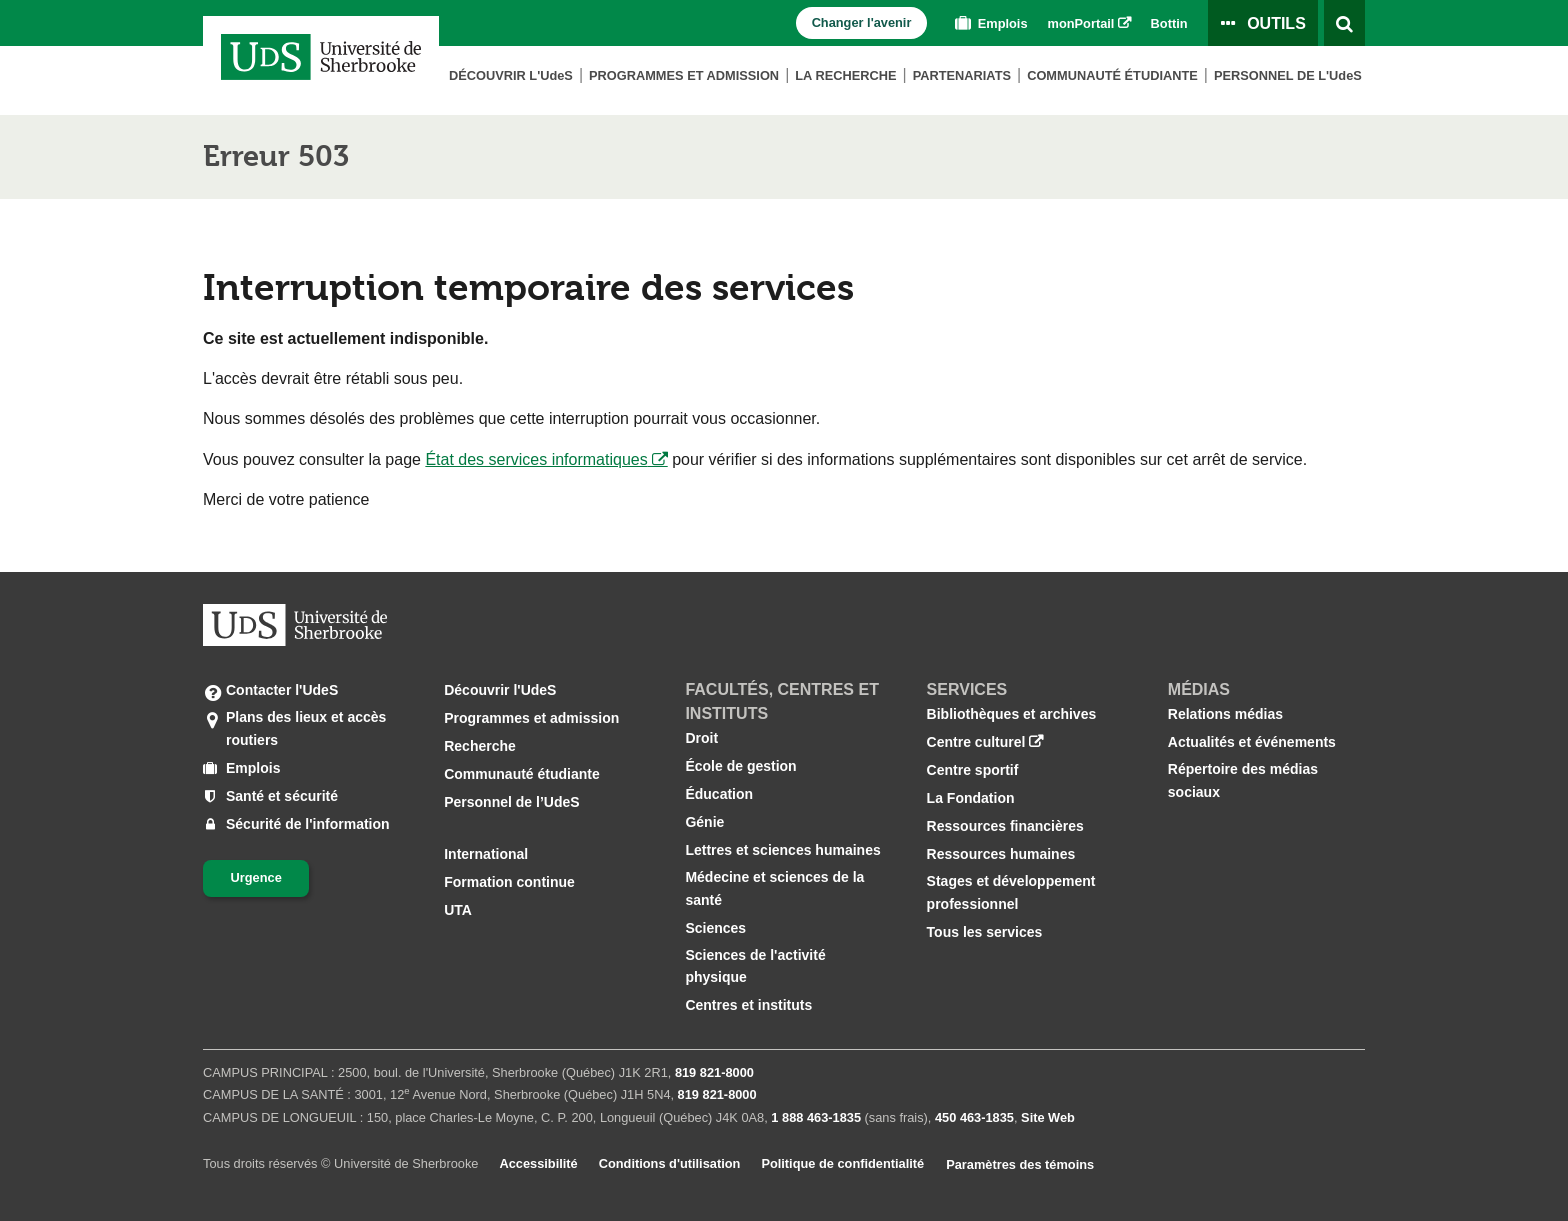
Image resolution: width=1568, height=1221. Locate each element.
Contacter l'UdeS (282, 690)
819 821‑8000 (714, 1072)
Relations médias (1225, 714)
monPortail (1081, 23)
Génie (704, 822)
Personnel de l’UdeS (511, 802)
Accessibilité (538, 1163)
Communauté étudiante (1112, 75)
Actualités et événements (1252, 742)
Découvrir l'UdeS (500, 690)
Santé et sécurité (282, 796)
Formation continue (509, 882)
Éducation (719, 794)
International (486, 854)
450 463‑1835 (974, 1117)
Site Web (1048, 1117)
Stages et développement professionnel (1011, 892)
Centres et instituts (748, 1005)
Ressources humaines (1001, 854)
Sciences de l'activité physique (755, 966)
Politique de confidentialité (842, 1163)
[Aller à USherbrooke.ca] (295, 625)
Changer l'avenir (862, 22)
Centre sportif (973, 770)
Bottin (1169, 23)
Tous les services (985, 932)
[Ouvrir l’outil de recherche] (1344, 23)
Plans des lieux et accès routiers (306, 726)
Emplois (989, 23)
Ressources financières (1005, 826)
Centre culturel (976, 742)
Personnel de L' (1288, 75)
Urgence (256, 877)
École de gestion (740, 766)
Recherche (480, 746)
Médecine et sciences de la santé (774, 888)
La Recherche (845, 75)
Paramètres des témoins (1020, 1164)
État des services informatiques (536, 459)
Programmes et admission (684, 75)
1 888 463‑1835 (816, 1117)
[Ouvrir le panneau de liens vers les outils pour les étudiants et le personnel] (1263, 23)
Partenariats (962, 75)
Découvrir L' (511, 75)
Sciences (715, 928)
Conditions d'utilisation (670, 1163)
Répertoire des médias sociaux (1243, 780)
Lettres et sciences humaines (782, 850)
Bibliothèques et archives (1012, 714)
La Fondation (971, 798)
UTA (458, 910)
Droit (701, 738)
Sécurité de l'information (308, 824)
